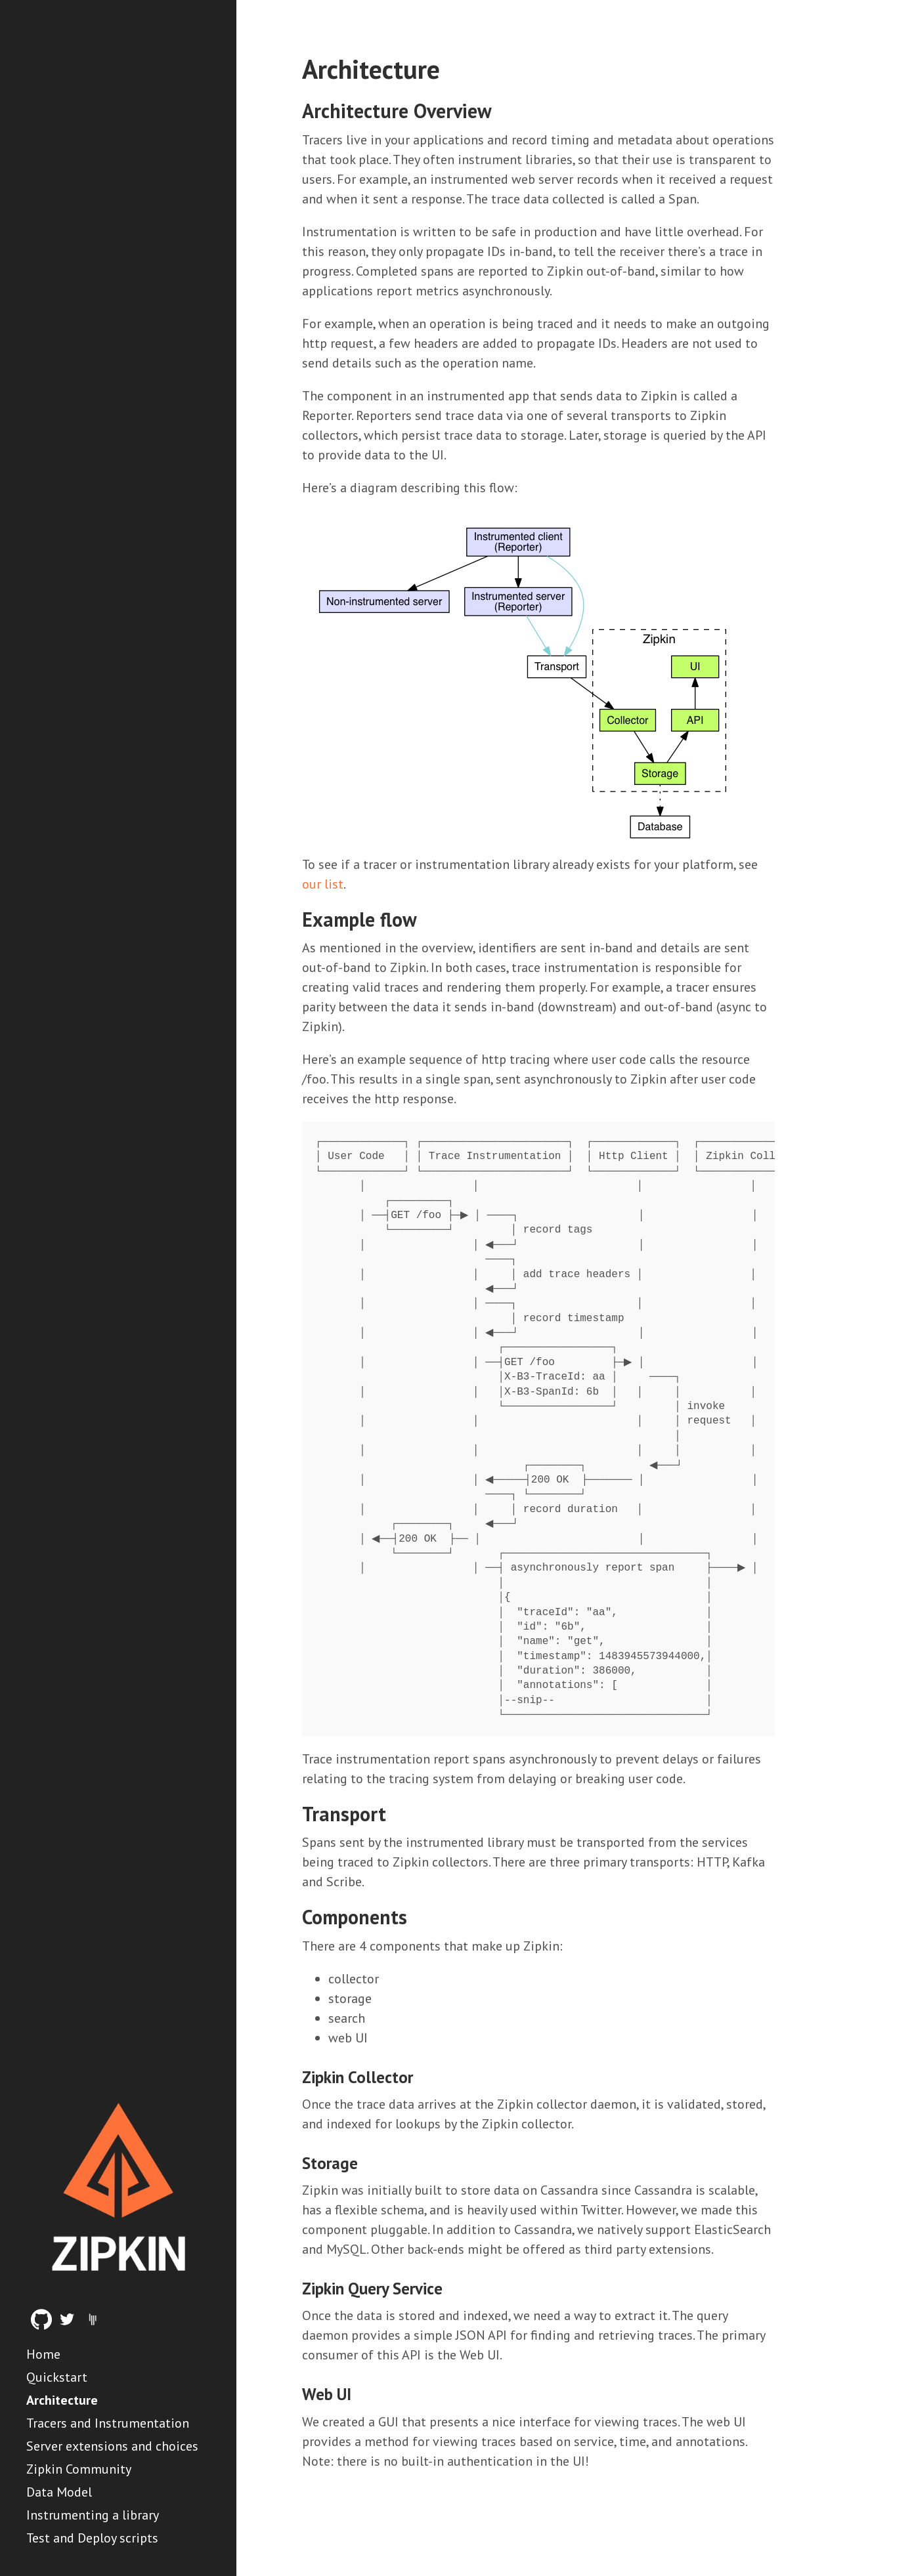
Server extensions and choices (112, 2446)
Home (43, 2354)
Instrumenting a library (92, 2514)
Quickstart (56, 2377)
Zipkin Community (78, 2469)
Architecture (62, 2400)
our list (322, 884)
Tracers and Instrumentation (107, 2423)
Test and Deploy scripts (92, 2537)
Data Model (59, 2492)
